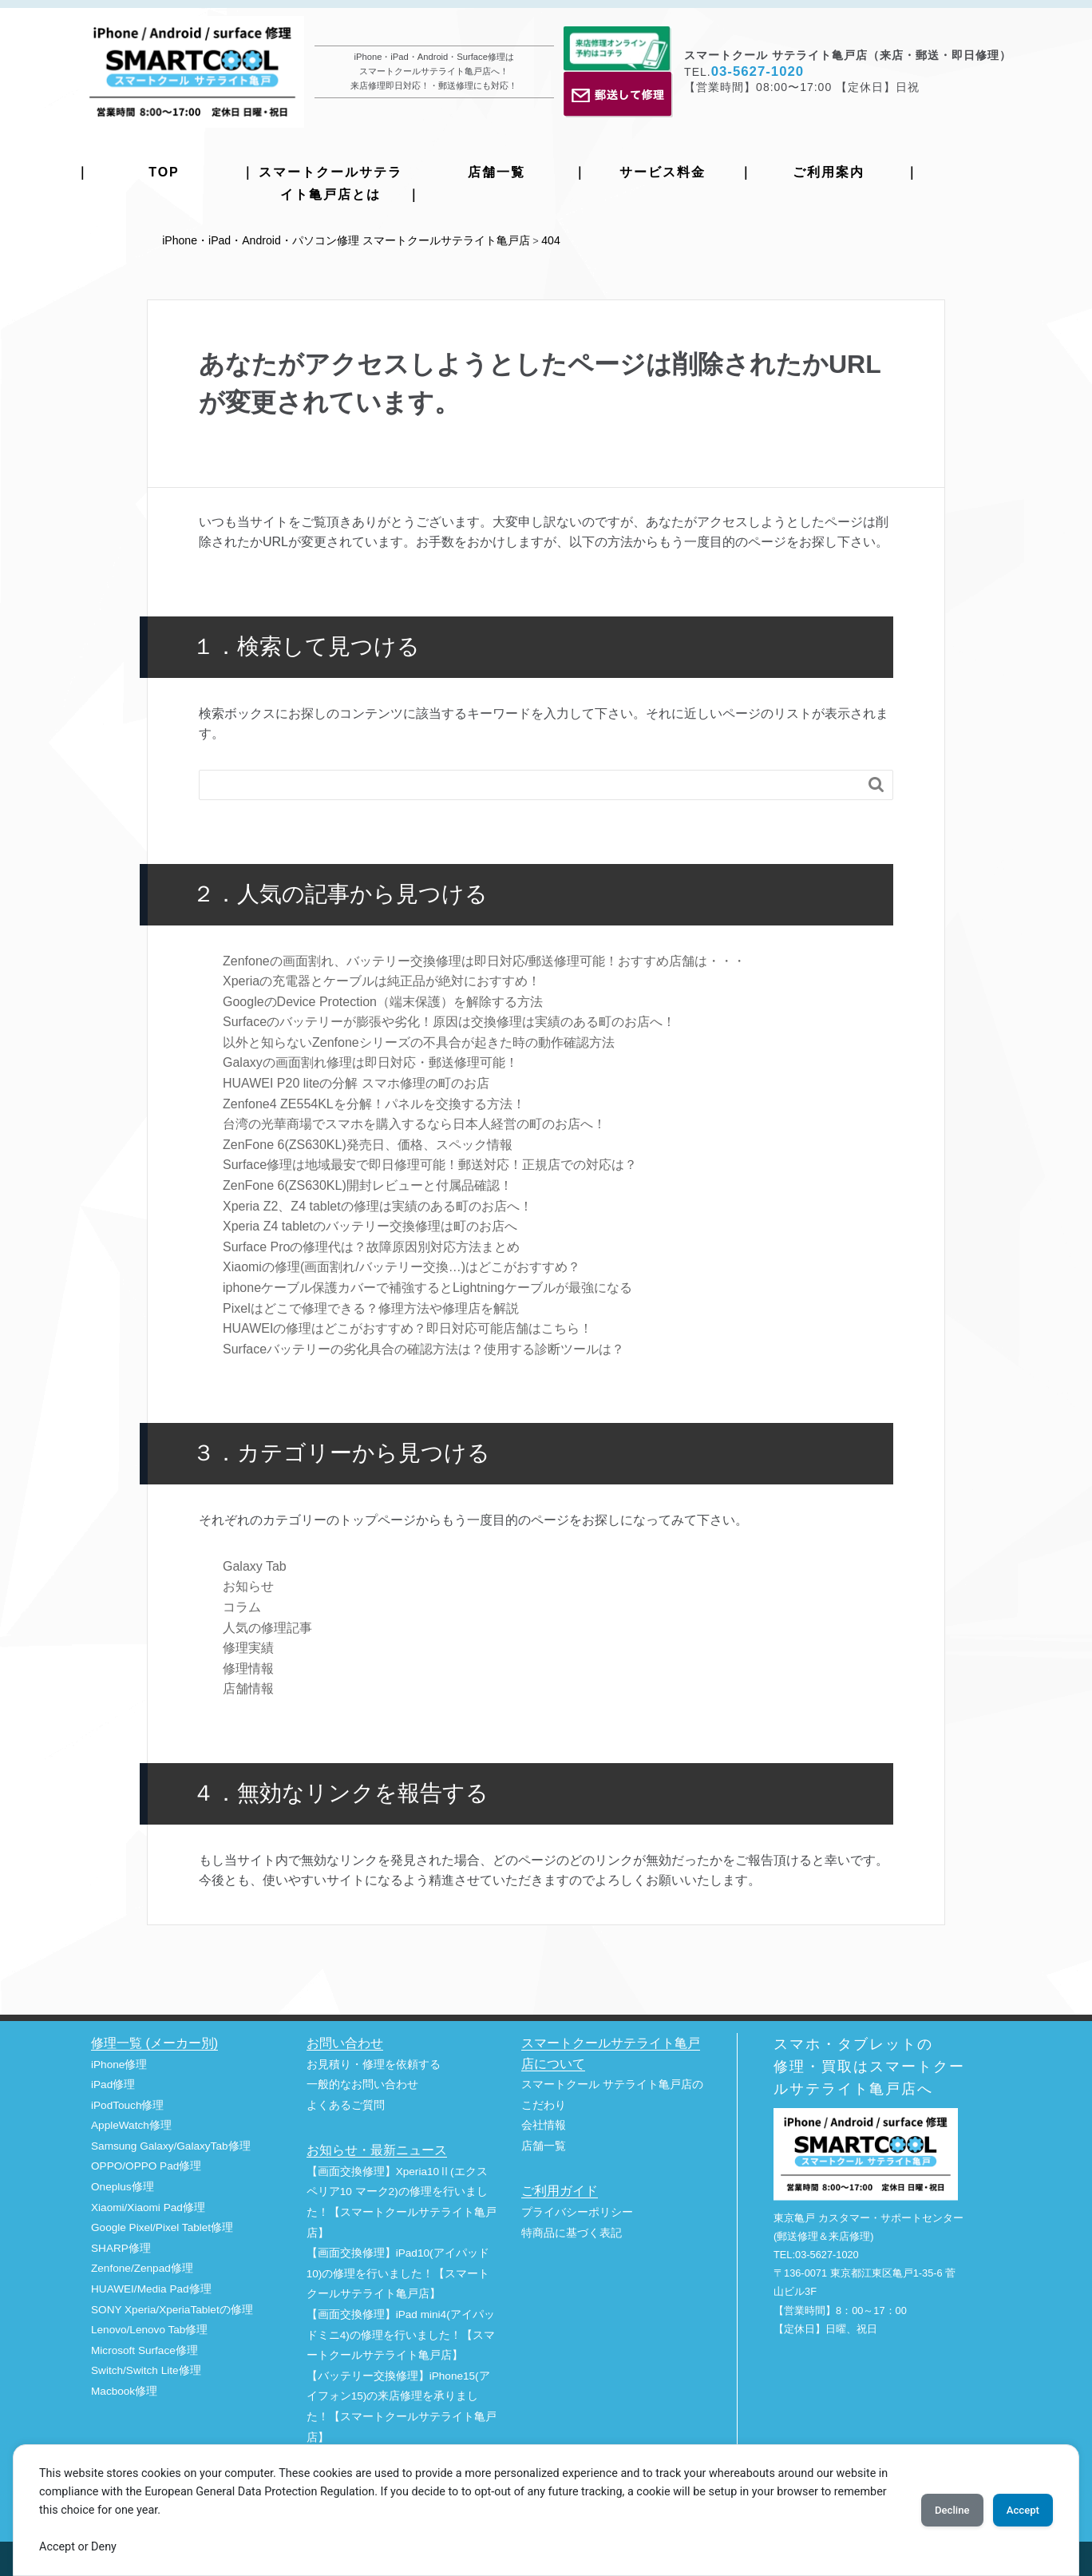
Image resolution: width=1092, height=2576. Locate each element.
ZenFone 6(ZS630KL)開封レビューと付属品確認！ (367, 1184)
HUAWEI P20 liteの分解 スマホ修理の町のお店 (356, 1081)
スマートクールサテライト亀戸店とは (330, 183)
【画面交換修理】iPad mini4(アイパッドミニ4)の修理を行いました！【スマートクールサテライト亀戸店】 (401, 2333)
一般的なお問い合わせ (362, 2083)
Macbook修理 (124, 2390)
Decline (932, 2509)
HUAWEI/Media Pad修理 (151, 2287)
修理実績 (248, 1646)
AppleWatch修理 (131, 2124)
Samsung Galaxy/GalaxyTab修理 (171, 2144)
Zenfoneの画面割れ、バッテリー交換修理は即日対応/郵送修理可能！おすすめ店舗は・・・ (484, 958)
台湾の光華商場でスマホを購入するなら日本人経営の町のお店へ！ (414, 1122)
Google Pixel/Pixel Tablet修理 (162, 2226)
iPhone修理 (119, 2062)
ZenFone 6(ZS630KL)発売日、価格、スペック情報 (367, 1143)
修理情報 (248, 1667)
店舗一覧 (496, 172)
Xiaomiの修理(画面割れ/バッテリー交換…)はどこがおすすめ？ (401, 1265)
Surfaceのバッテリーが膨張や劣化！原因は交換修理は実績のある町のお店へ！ (449, 1020)
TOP (164, 172)
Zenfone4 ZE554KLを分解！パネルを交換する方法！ (374, 1102)
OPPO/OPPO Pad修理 (146, 2164)
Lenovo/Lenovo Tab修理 (149, 2328)
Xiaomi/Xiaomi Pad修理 (148, 2206)
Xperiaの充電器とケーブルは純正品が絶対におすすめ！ (381, 979)
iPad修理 (113, 2083)
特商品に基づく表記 (571, 2231)
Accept (1016, 2509)
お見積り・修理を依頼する (374, 2062)
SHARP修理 (121, 2247)
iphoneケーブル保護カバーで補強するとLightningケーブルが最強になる (427, 1286)
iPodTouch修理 (127, 2104)
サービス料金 (662, 172)
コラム (242, 1605)
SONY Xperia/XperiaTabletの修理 (172, 2308)
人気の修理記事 (267, 1625)
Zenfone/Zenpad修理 (142, 2267)
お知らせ (248, 1584)
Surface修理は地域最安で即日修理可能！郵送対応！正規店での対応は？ (430, 1163)
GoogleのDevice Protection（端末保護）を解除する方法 (383, 1000)
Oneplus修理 (122, 2185)
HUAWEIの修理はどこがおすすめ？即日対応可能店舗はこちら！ (407, 1327)
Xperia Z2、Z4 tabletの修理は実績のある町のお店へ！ (377, 1204)
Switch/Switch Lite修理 (146, 2369)
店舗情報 (248, 1687)
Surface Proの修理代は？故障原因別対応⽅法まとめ (371, 1245)
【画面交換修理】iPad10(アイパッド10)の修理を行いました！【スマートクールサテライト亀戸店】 (398, 2271)
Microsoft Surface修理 (144, 2349)
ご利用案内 (828, 172)
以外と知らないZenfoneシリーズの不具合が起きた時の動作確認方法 (419, 1041)
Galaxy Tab (255, 1564)
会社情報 (543, 2124)
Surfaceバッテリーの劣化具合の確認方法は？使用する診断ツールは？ (423, 1347)
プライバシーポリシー (577, 2211)
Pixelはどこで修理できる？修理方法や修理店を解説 (371, 1307)
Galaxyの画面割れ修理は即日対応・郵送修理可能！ (370, 1061)
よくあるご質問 (346, 2104)
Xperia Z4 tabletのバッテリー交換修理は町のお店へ (370, 1224)
